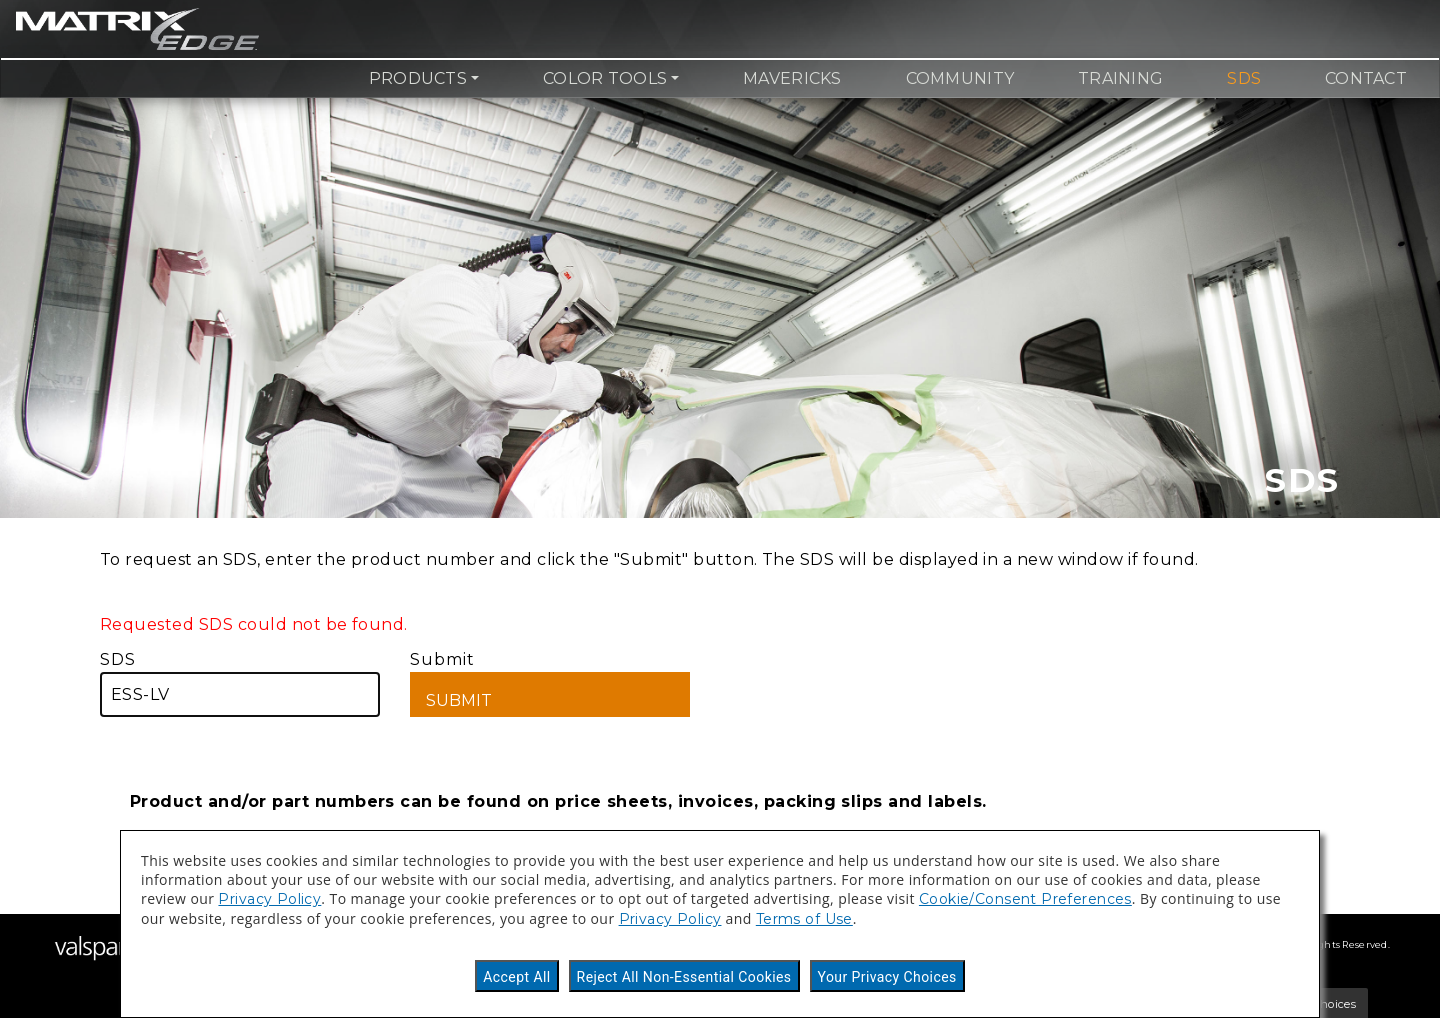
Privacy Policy (269, 899)
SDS (1244, 78)
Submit (550, 683)
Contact (1366, 78)
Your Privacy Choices (887, 977)
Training (1120, 78)
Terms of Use (804, 919)
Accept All (516, 977)
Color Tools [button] (605, 78)
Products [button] (418, 78)
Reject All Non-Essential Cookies (684, 977)
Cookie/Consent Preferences (1025, 899)
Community (960, 78)
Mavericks (792, 78)
